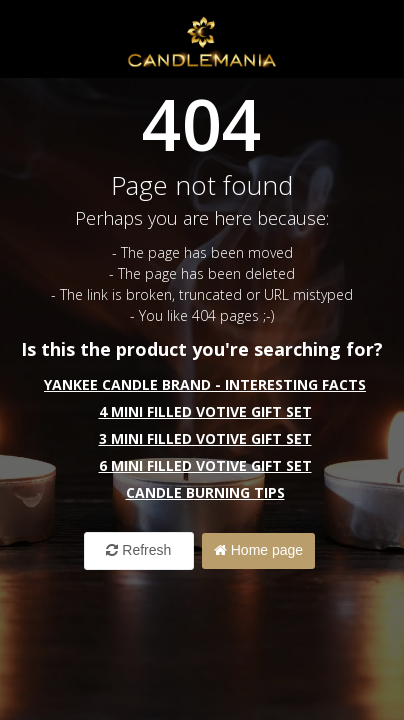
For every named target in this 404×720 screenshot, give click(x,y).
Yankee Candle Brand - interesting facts (205, 384)
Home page (258, 550)
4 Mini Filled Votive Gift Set (205, 411)
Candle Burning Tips (205, 492)
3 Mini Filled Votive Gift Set (205, 438)
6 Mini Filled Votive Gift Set (205, 465)
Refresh (138, 550)
